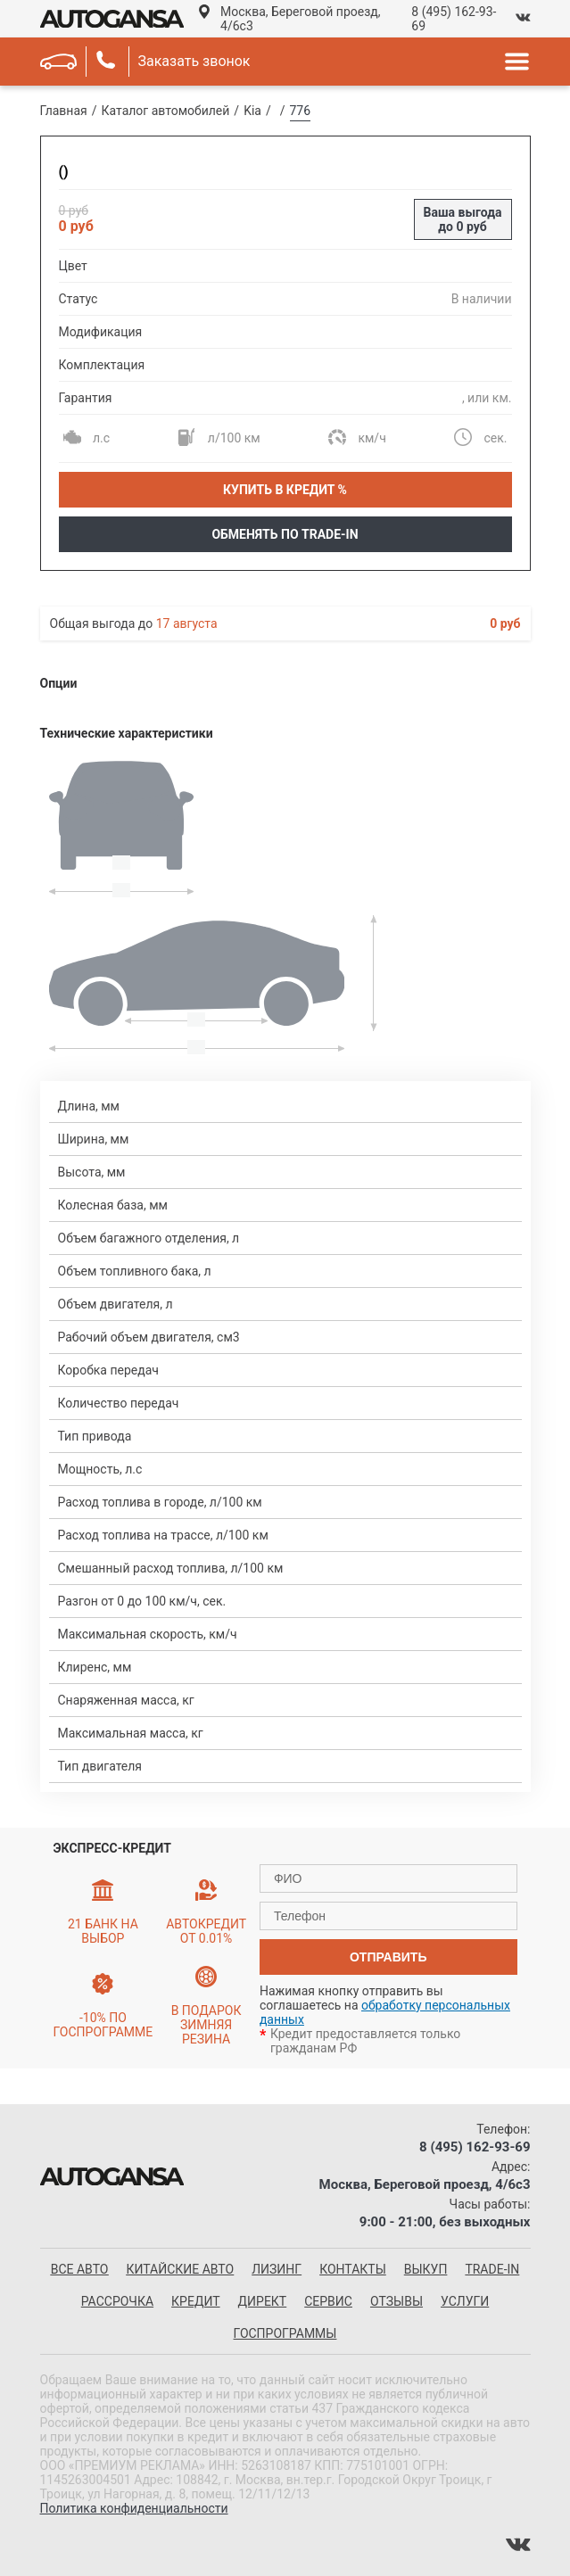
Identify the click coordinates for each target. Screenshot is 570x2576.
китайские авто (180, 2269)
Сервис (328, 2301)
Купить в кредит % (285, 490)
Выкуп (426, 2269)
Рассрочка (117, 2301)
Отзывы (396, 2301)
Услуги (465, 2301)
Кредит (195, 2301)
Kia (252, 110)
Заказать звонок (194, 61)
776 (300, 110)
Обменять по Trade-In (284, 534)
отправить (388, 1957)
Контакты (352, 2269)
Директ (262, 2301)
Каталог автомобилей (166, 110)
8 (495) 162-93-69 (453, 18)
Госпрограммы (285, 2333)
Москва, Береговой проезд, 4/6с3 (300, 18)
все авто (80, 2269)
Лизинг (277, 2269)
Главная (63, 110)
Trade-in (492, 2269)
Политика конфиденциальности (134, 2508)
